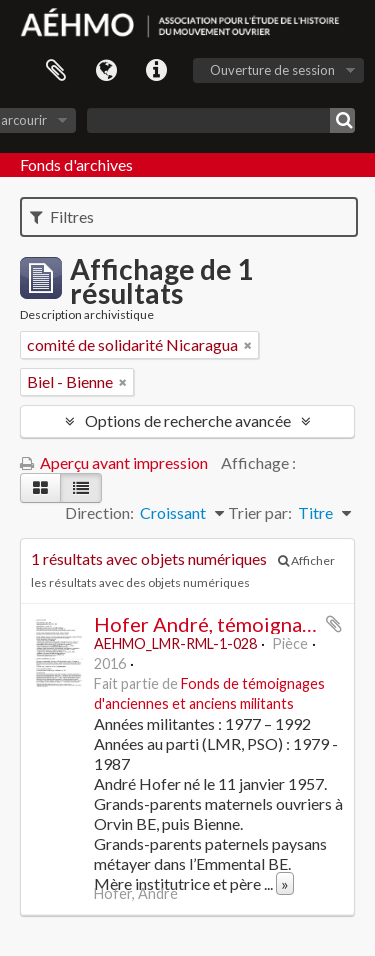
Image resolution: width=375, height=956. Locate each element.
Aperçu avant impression (114, 462)
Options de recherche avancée (188, 420)
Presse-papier (56, 71)
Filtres (62, 216)
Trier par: (260, 512)
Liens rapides (156, 71)
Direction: (99, 512)
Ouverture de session (272, 70)
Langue (106, 71)
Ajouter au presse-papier (334, 624)
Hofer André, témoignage (209, 624)
